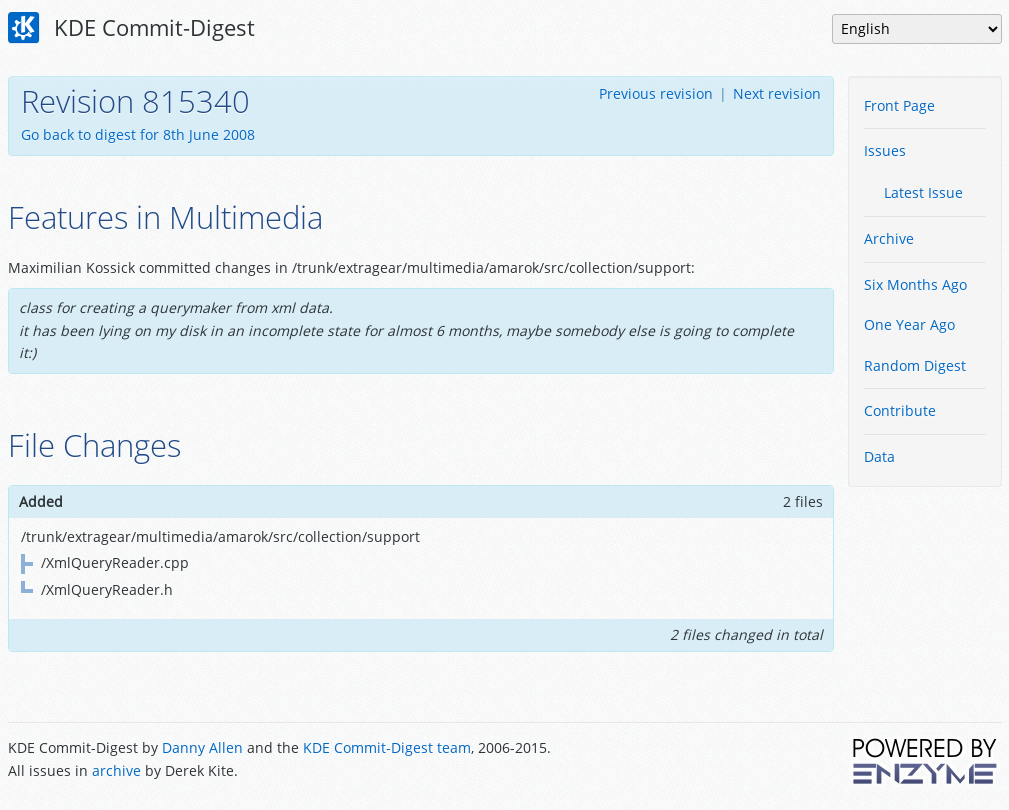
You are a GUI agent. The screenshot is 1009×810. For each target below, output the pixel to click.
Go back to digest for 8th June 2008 (138, 134)
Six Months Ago (915, 284)
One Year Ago (909, 324)
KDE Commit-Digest (132, 28)
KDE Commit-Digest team (387, 747)
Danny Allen (202, 747)
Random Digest (915, 365)
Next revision (777, 93)
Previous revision (656, 93)
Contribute (900, 410)
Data (879, 456)
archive (116, 770)
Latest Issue (923, 192)
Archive (889, 238)
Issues (885, 150)
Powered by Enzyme (926, 761)
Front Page (899, 105)
